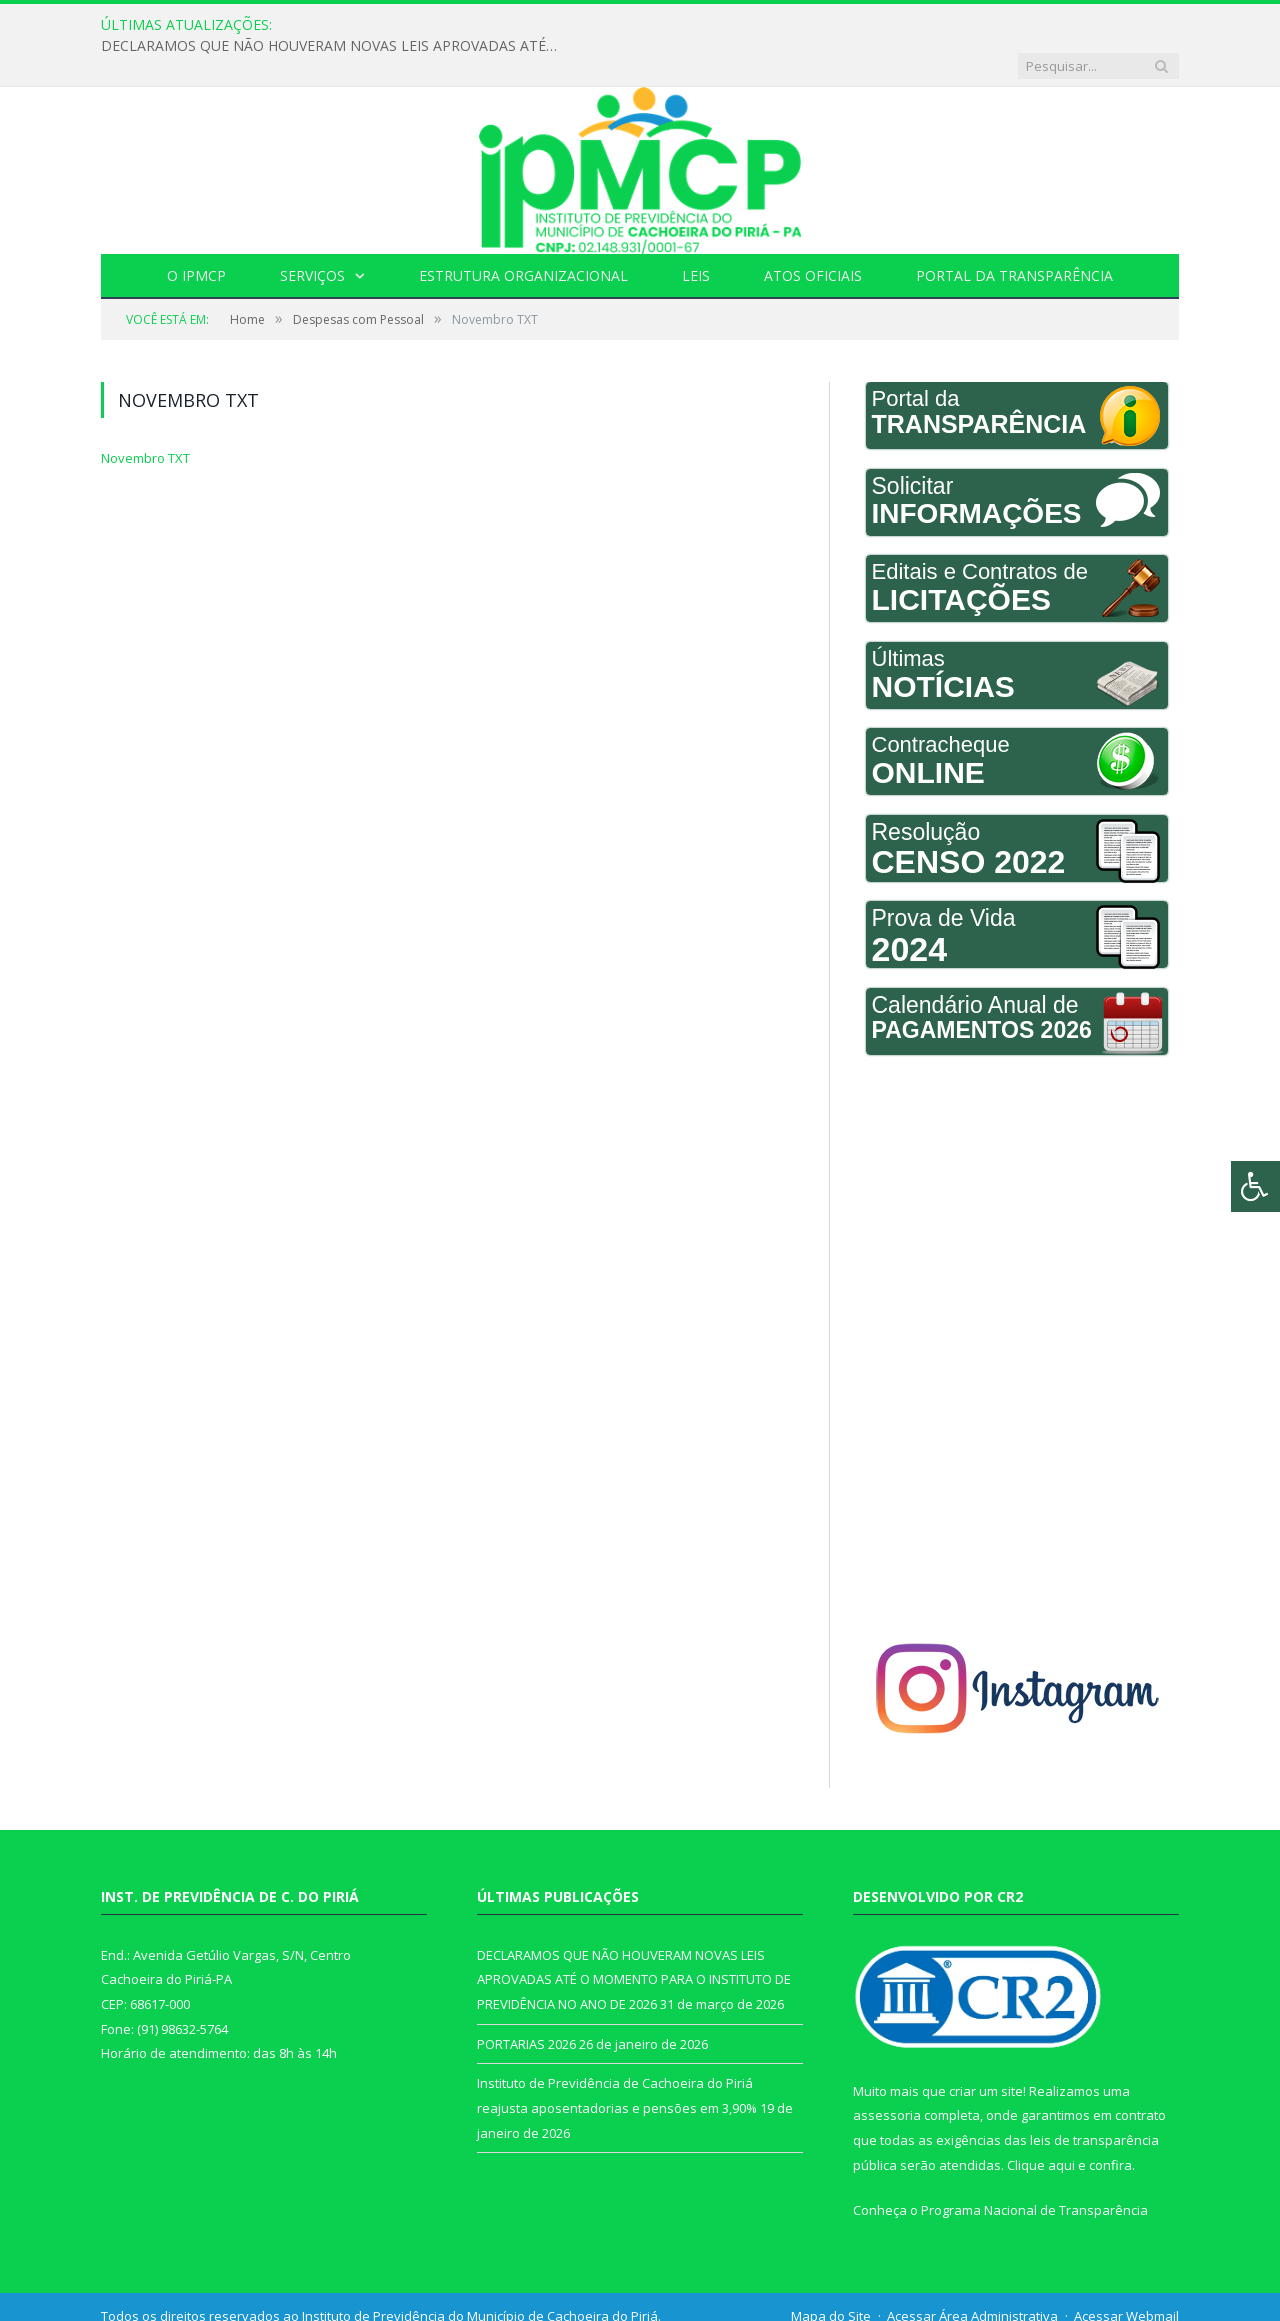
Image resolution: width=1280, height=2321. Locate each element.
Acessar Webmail (1126, 2275)
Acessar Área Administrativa (972, 2275)
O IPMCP (196, 234)
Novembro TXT (145, 417)
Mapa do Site (831, 2275)
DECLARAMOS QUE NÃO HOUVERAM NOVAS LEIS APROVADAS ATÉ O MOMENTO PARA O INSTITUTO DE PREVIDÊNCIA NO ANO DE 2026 (552, 25)
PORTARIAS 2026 (526, 2003)
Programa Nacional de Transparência (1034, 2169)
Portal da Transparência (1014, 234)
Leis (696, 234)
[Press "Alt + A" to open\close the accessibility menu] (1255, 1186)
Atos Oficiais (813, 234)
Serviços (312, 234)
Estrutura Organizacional (523, 234)
